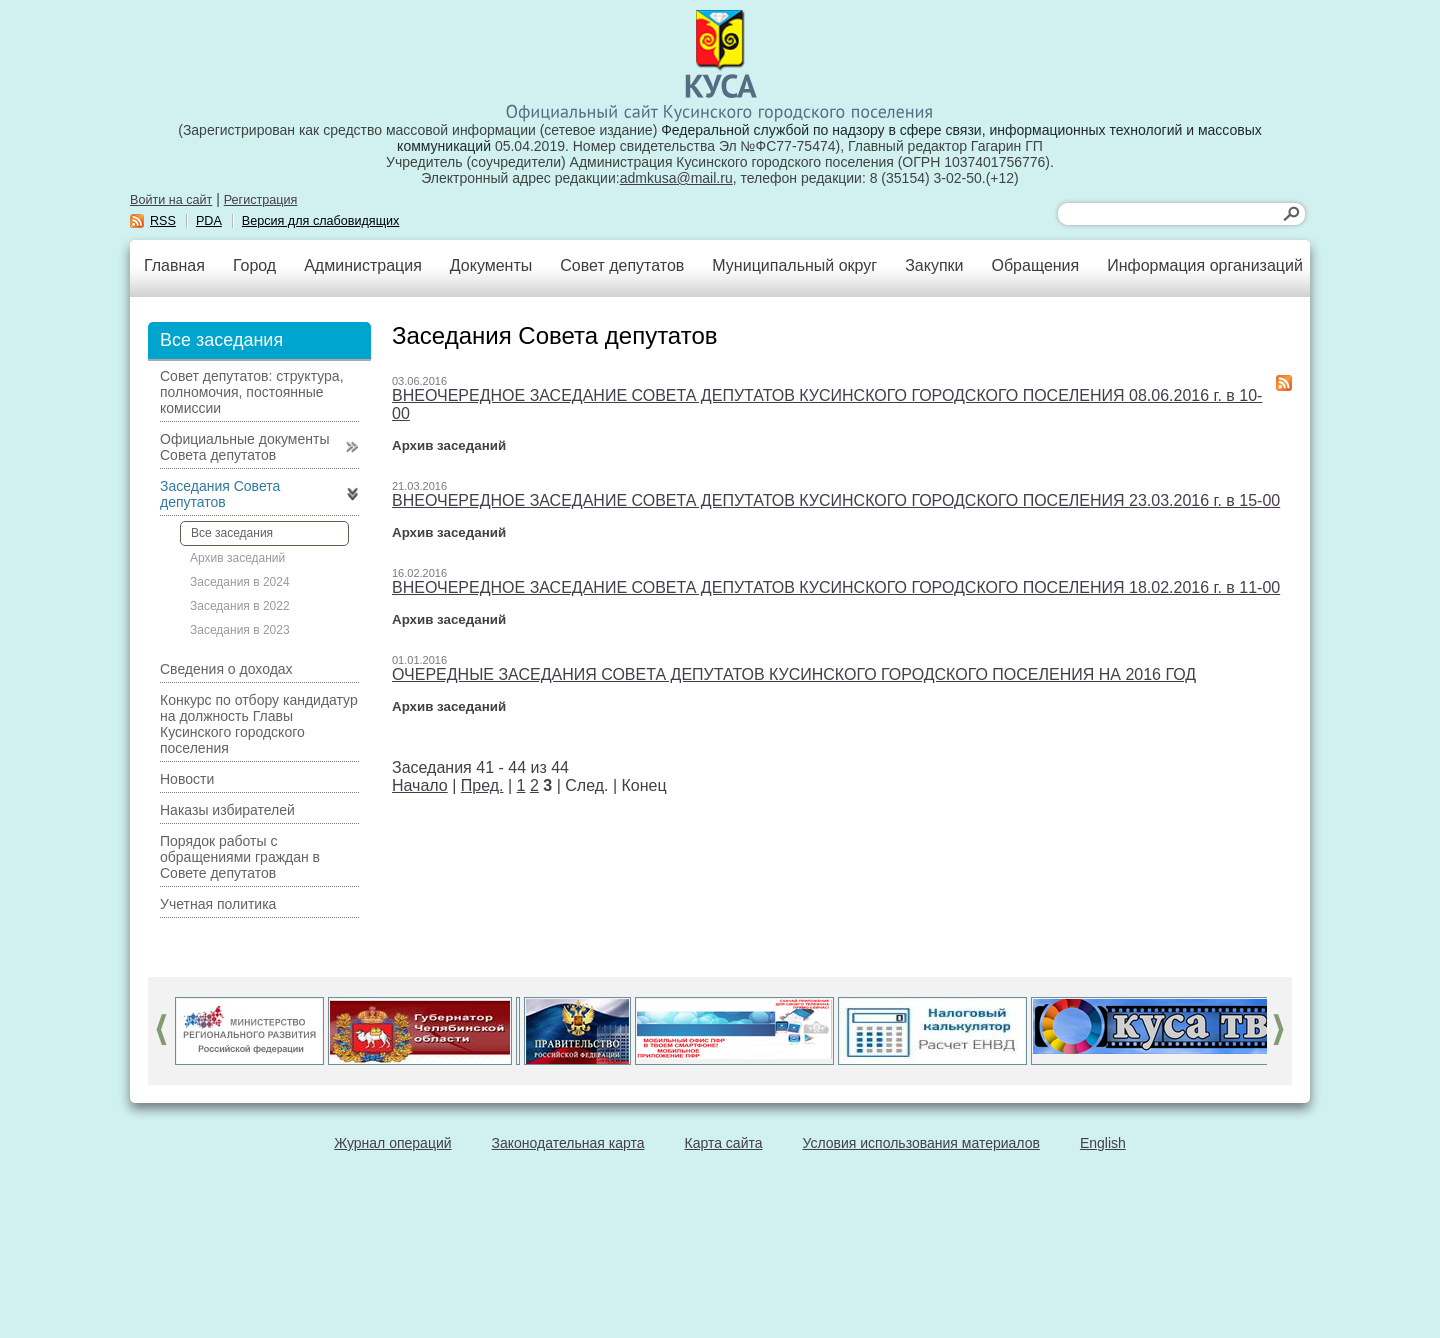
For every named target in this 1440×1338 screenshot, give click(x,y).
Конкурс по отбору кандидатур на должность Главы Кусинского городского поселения (259, 724)
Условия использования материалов (921, 1143)
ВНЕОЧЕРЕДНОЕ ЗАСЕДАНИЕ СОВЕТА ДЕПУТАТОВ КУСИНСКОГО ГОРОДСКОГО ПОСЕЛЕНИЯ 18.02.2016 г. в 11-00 (836, 587)
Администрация (363, 265)
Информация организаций (1205, 265)
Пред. (482, 785)
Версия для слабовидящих (321, 221)
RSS (163, 221)
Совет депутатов (622, 265)
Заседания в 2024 (240, 582)
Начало (420, 785)
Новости (187, 779)
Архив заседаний (237, 558)
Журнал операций (392, 1143)
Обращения (1035, 265)
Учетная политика (218, 904)
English (1103, 1143)
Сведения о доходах (226, 669)
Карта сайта (724, 1143)
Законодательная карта (568, 1143)
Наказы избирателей (227, 810)
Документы (491, 265)
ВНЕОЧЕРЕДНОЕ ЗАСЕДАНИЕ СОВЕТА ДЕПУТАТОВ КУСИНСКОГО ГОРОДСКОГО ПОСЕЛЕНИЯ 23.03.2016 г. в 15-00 (836, 500)
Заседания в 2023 (240, 630)
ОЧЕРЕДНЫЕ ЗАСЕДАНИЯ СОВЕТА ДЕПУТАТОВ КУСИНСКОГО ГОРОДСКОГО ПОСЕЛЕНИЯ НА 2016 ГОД (794, 674)
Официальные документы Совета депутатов (244, 447)
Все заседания (232, 533)
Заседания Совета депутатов (220, 494)
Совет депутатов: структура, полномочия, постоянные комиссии (252, 392)
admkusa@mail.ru (676, 178)
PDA (209, 221)
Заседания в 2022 (240, 606)
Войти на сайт (171, 200)
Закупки (934, 265)
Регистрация (261, 200)
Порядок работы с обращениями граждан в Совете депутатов (240, 857)
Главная (174, 265)
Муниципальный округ (794, 265)
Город (254, 265)
